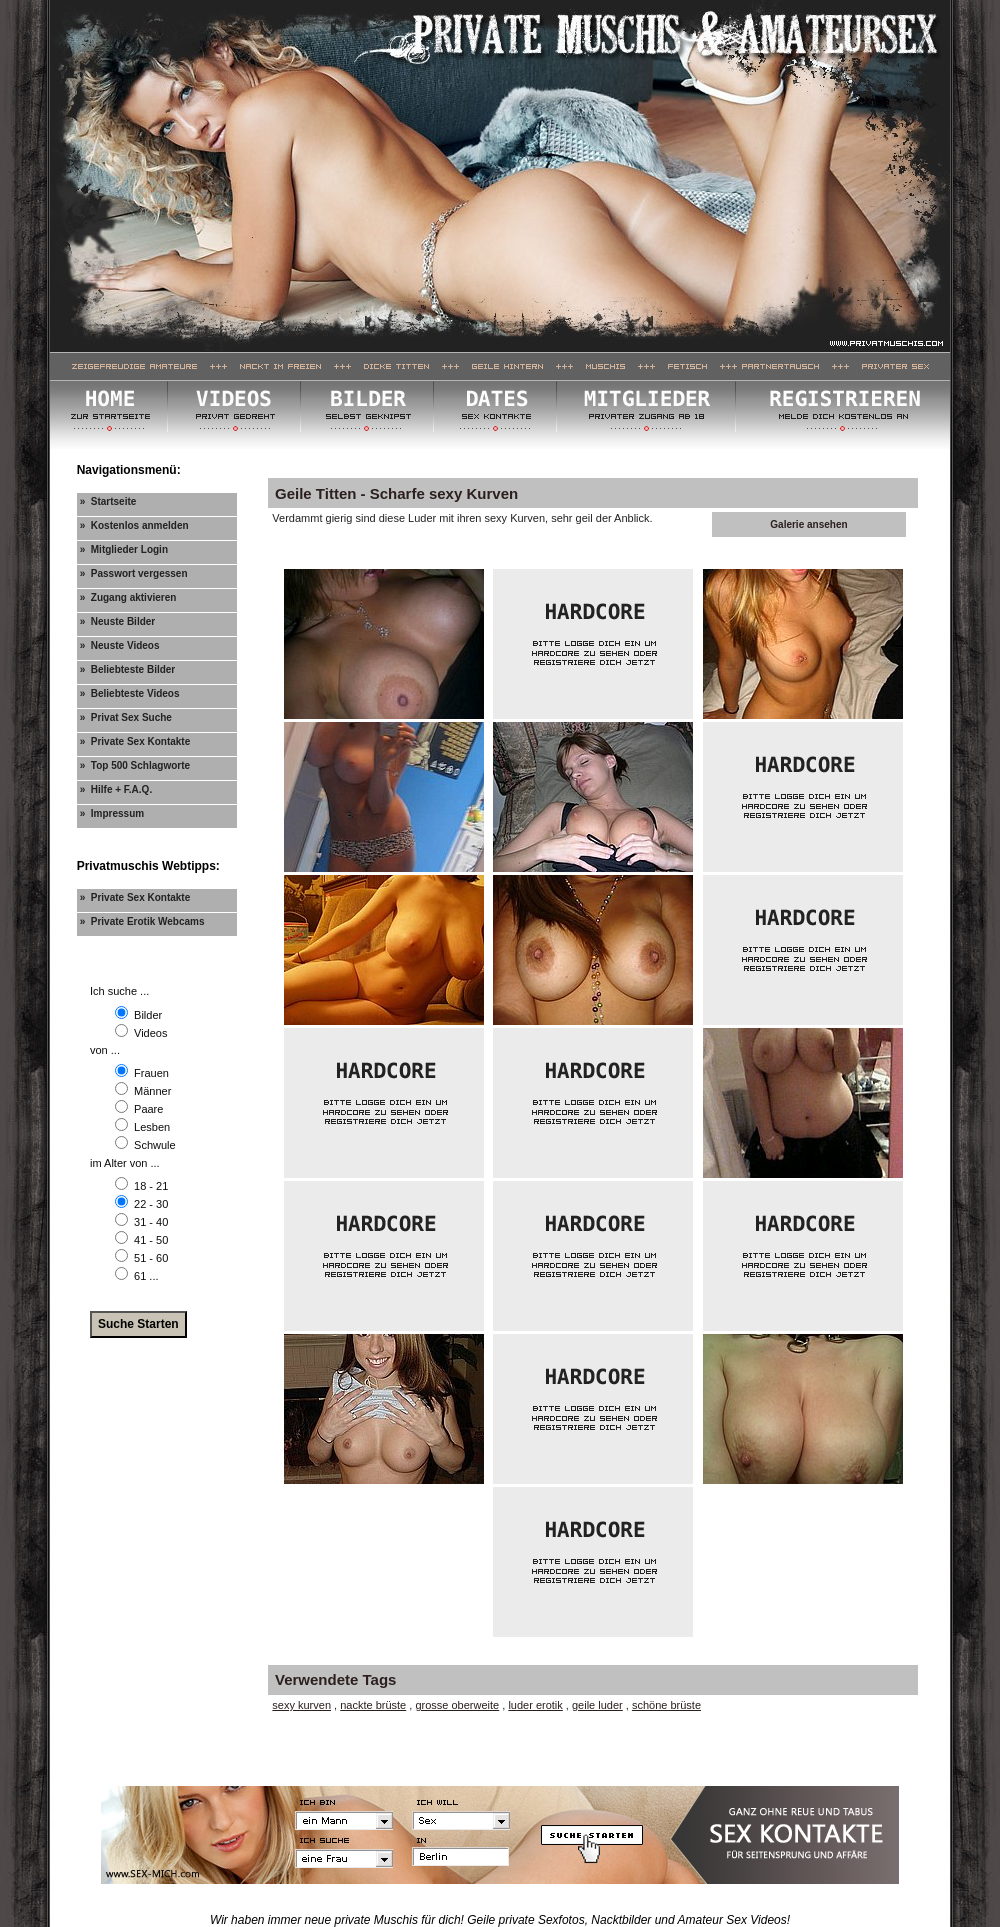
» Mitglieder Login (124, 549)
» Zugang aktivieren (128, 597)
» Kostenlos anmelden (134, 525)
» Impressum (112, 813)
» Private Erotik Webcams (142, 921)
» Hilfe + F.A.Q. (116, 789)
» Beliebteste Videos (130, 693)
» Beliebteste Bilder (128, 669)
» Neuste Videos (120, 645)
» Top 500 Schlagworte (135, 765)
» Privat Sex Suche (126, 717)
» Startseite (108, 501)
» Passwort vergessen (134, 573)
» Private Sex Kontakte (135, 741)
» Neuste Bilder (118, 621)
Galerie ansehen (808, 524)
